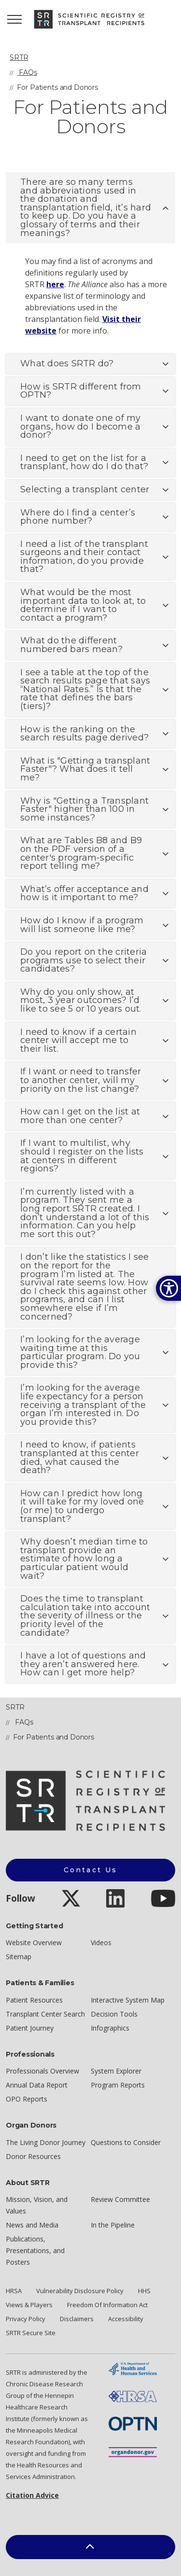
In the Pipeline (113, 2224)
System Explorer (116, 2070)
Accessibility (125, 2318)
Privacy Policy (25, 2318)
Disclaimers (77, 2318)
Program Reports (118, 2084)
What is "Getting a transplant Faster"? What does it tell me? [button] (85, 769)
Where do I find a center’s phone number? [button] (78, 517)
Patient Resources (34, 2000)
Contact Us (91, 1870)
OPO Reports (26, 2098)
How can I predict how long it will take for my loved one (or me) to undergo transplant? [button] (82, 1506)
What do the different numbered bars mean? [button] (71, 644)
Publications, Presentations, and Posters (35, 2250)
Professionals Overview (42, 2070)
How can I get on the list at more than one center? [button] (80, 1116)
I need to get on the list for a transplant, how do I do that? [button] (84, 462)
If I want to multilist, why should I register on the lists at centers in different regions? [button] (82, 1156)
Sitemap (18, 1956)
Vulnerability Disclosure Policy (80, 2290)
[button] (90, 2547)
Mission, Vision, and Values (37, 2205)
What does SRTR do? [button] (67, 363)
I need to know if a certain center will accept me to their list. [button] (78, 1040)
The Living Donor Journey (45, 2142)
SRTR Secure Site (31, 2332)
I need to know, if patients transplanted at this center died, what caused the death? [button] (79, 1457)
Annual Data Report (37, 2084)
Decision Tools (114, 2014)
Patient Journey (30, 2028)
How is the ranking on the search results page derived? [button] (84, 733)
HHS (144, 2290)
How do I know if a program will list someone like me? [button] (82, 924)
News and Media (32, 2224)
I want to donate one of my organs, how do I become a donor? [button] (80, 426)
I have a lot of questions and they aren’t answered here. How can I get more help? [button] (83, 1664)
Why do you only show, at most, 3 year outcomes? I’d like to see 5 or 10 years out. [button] (80, 1000)
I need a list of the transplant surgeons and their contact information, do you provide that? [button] (84, 557)
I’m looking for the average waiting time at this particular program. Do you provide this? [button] (80, 1352)
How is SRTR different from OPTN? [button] (80, 391)
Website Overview (34, 1942)
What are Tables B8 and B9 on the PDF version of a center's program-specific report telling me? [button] (81, 853)
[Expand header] (14, 19)
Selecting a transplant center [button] (84, 489)
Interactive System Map (128, 2000)
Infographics (110, 2028)
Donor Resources (33, 2156)
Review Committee (120, 2199)
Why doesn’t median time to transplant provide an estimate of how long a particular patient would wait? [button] (84, 1558)
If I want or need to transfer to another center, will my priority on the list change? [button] (80, 1080)
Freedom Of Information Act (107, 2304)
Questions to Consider (126, 2142)
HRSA (14, 2290)
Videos (101, 1942)
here (55, 284)
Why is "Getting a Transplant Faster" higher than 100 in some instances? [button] (84, 809)
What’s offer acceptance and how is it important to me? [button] (84, 893)
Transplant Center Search (45, 2014)
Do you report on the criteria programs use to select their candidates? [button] (83, 960)
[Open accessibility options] (168, 1288)
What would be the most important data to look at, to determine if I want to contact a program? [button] (83, 605)
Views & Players (29, 2304)
